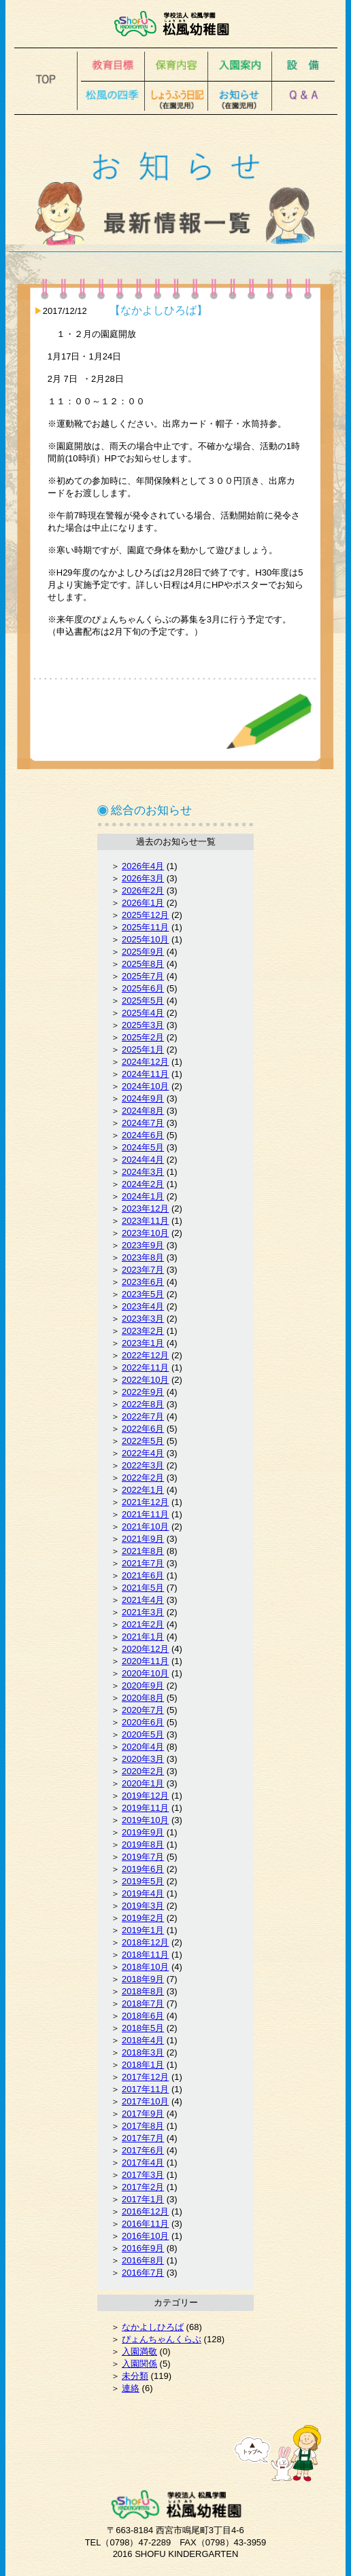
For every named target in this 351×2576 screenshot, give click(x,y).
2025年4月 (143, 1013)
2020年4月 (143, 1747)
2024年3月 (143, 1172)
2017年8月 (143, 2126)
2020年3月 (143, 1759)
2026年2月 (143, 890)
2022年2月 (143, 1477)
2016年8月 (143, 2260)
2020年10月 (145, 1673)
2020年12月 (145, 1649)
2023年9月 (143, 1245)
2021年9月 (143, 1539)
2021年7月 (143, 1563)
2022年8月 (143, 1404)
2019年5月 (143, 1881)
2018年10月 (145, 1967)
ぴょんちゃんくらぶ (161, 2339)
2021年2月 (143, 1624)
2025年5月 (143, 1000)
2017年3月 (143, 2175)
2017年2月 (143, 2187)
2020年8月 (143, 1698)
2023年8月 (143, 1257)
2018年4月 (143, 2040)
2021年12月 (145, 1502)
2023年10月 (145, 1233)
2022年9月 (143, 1392)
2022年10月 (145, 1380)
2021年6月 (143, 1575)
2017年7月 (143, 2138)
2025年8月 (143, 964)
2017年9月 (143, 2114)
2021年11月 (145, 1514)
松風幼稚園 (176, 23)
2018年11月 (145, 1954)
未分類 (135, 2376)
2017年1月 (143, 2199)
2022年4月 (143, 1453)
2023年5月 (143, 1294)
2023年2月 (143, 1331)
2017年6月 (143, 2150)
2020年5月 (143, 1734)
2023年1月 (143, 1343)
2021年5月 (143, 1588)
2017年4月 (143, 2162)
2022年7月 (143, 1416)
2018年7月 (143, 2003)
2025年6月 (143, 988)
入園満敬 (139, 2351)
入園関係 (139, 2364)
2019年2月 (143, 1918)
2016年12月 (145, 2211)
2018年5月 (143, 2028)
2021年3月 (143, 1612)
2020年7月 (143, 1710)
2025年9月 (143, 952)
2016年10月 (145, 2236)
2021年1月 (143, 1636)
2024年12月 (145, 1062)
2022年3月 (143, 1465)
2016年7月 (143, 2273)
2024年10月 (145, 1086)
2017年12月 (145, 2077)
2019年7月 (143, 1857)
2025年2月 (143, 1037)
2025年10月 (145, 939)
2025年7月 (143, 976)
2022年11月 (145, 1367)
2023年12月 (145, 1208)
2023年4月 (143, 1306)
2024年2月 (143, 1184)
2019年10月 (145, 1820)
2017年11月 (145, 2089)
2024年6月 (143, 1135)
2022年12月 (145, 1355)
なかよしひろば (153, 2327)
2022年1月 (143, 1490)
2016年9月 (143, 2248)
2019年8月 (143, 1844)
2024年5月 (143, 1147)
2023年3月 (143, 1318)
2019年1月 (143, 1930)
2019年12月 (145, 1795)
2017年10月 (145, 2101)
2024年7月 (143, 1123)
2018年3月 (143, 2052)
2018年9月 (143, 1979)
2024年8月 (143, 1111)
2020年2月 (143, 1771)
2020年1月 (143, 1783)
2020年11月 (145, 1661)
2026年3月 (143, 878)
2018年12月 (145, 1942)
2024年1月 (143, 1196)
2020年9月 (143, 1685)
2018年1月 (143, 2065)
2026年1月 (143, 903)
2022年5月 (143, 1441)
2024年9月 (143, 1098)
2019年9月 (143, 1832)
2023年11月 (145, 1221)
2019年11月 (145, 1808)
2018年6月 (143, 2016)
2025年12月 (145, 915)
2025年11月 (145, 927)
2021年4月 (143, 1600)
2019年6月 (143, 1869)
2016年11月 (145, 2224)
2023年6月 (143, 1282)
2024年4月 (143, 1159)
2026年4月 (143, 866)
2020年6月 (143, 1722)
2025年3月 (143, 1025)
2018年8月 (143, 1991)
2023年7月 (143, 1270)
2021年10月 (145, 1526)
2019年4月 (143, 1893)
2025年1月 (143, 1049)
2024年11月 (145, 1074)
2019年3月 (143, 1906)
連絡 (130, 2388)
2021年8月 (143, 1551)
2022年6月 (143, 1429)
